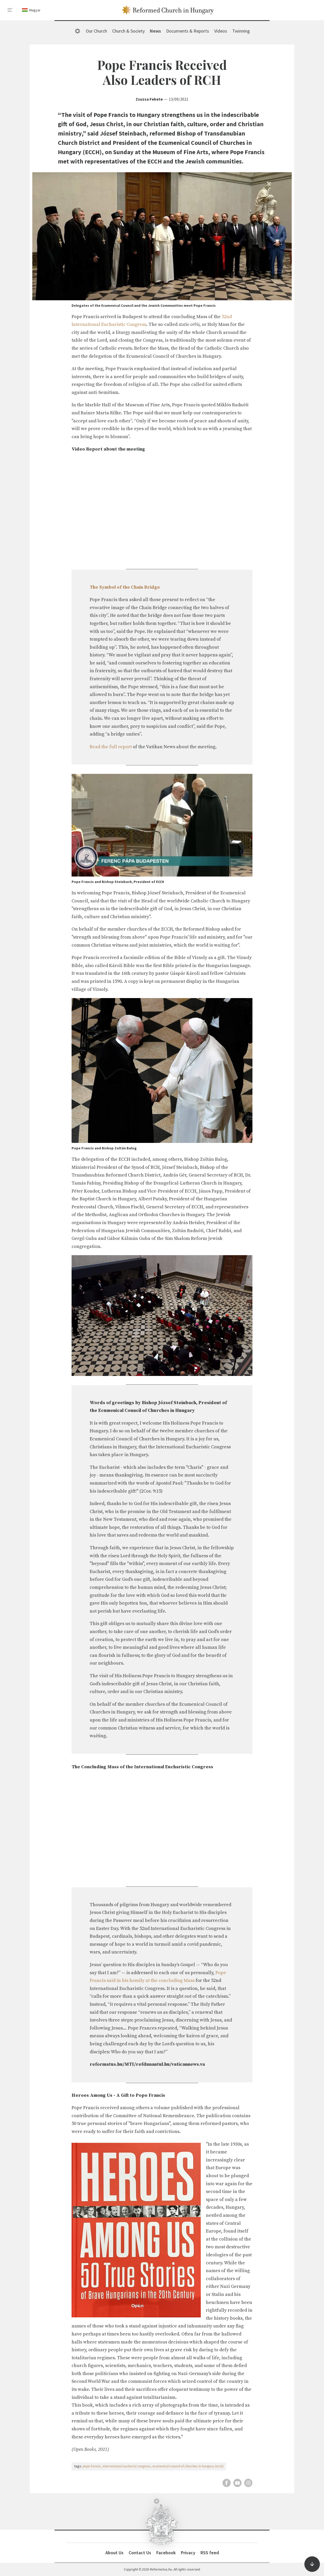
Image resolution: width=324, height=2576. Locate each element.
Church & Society (128, 31)
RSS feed (209, 2553)
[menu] (10, 10)
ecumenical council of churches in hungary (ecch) (187, 2466)
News (155, 31)
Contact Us (140, 2553)
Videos (220, 31)
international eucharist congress (127, 2466)
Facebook (166, 2553)
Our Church (96, 31)
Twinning (241, 31)
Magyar (35, 10)
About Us (114, 2553)
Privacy (188, 2553)
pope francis (92, 2466)
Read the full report (111, 747)
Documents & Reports (187, 31)
